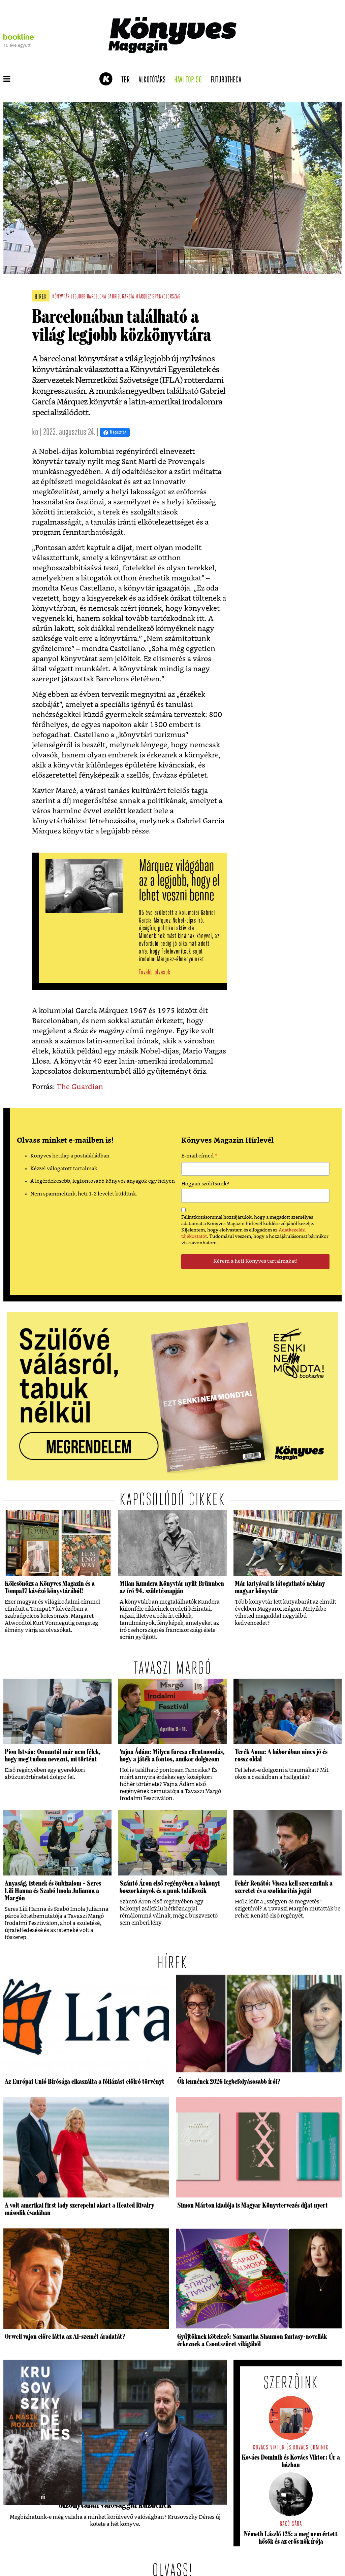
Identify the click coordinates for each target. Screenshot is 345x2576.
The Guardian (80, 1086)
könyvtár (60, 297)
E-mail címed (199, 1156)
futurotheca (228, 80)
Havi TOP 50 (190, 80)
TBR (127, 80)
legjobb (78, 297)
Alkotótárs (154, 80)
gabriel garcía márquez (129, 297)
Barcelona (96, 297)
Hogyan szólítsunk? (205, 1183)
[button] (6, 79)
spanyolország (166, 297)
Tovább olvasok (154, 972)
